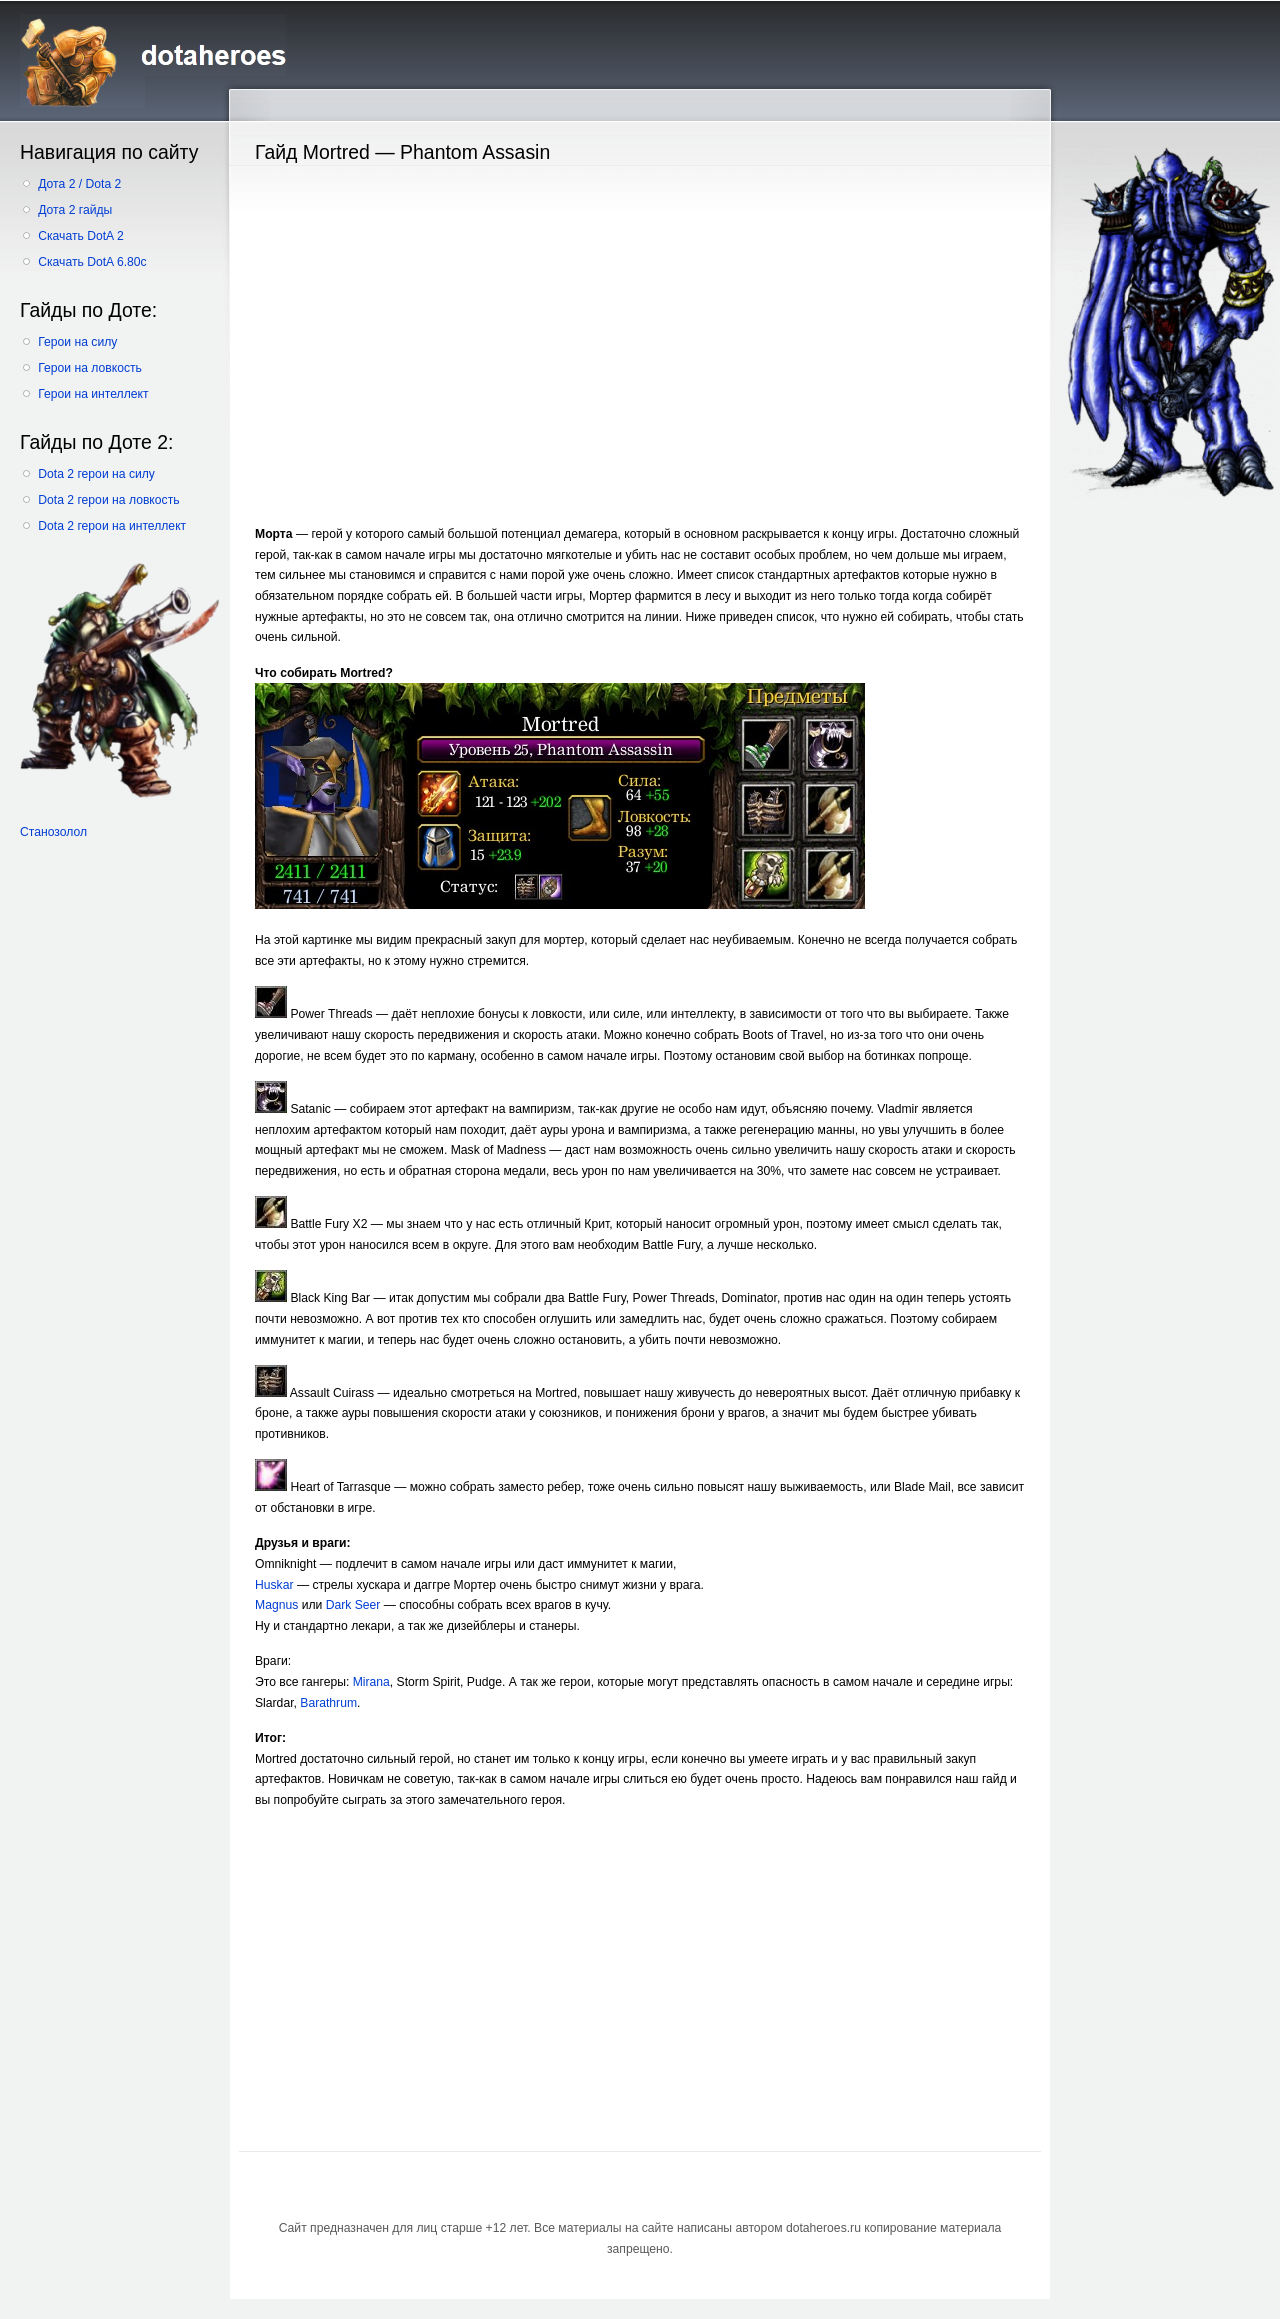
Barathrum (328, 1703)
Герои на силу (77, 342)
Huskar (274, 1585)
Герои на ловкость (90, 368)
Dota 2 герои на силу (96, 474)
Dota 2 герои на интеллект (112, 526)
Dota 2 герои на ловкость (108, 500)
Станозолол (53, 832)
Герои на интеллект (93, 394)
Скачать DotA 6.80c (92, 262)
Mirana (371, 1682)
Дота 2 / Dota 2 (79, 184)
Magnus (276, 1605)
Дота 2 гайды (75, 210)
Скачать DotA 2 (80, 236)
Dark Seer (353, 1605)
